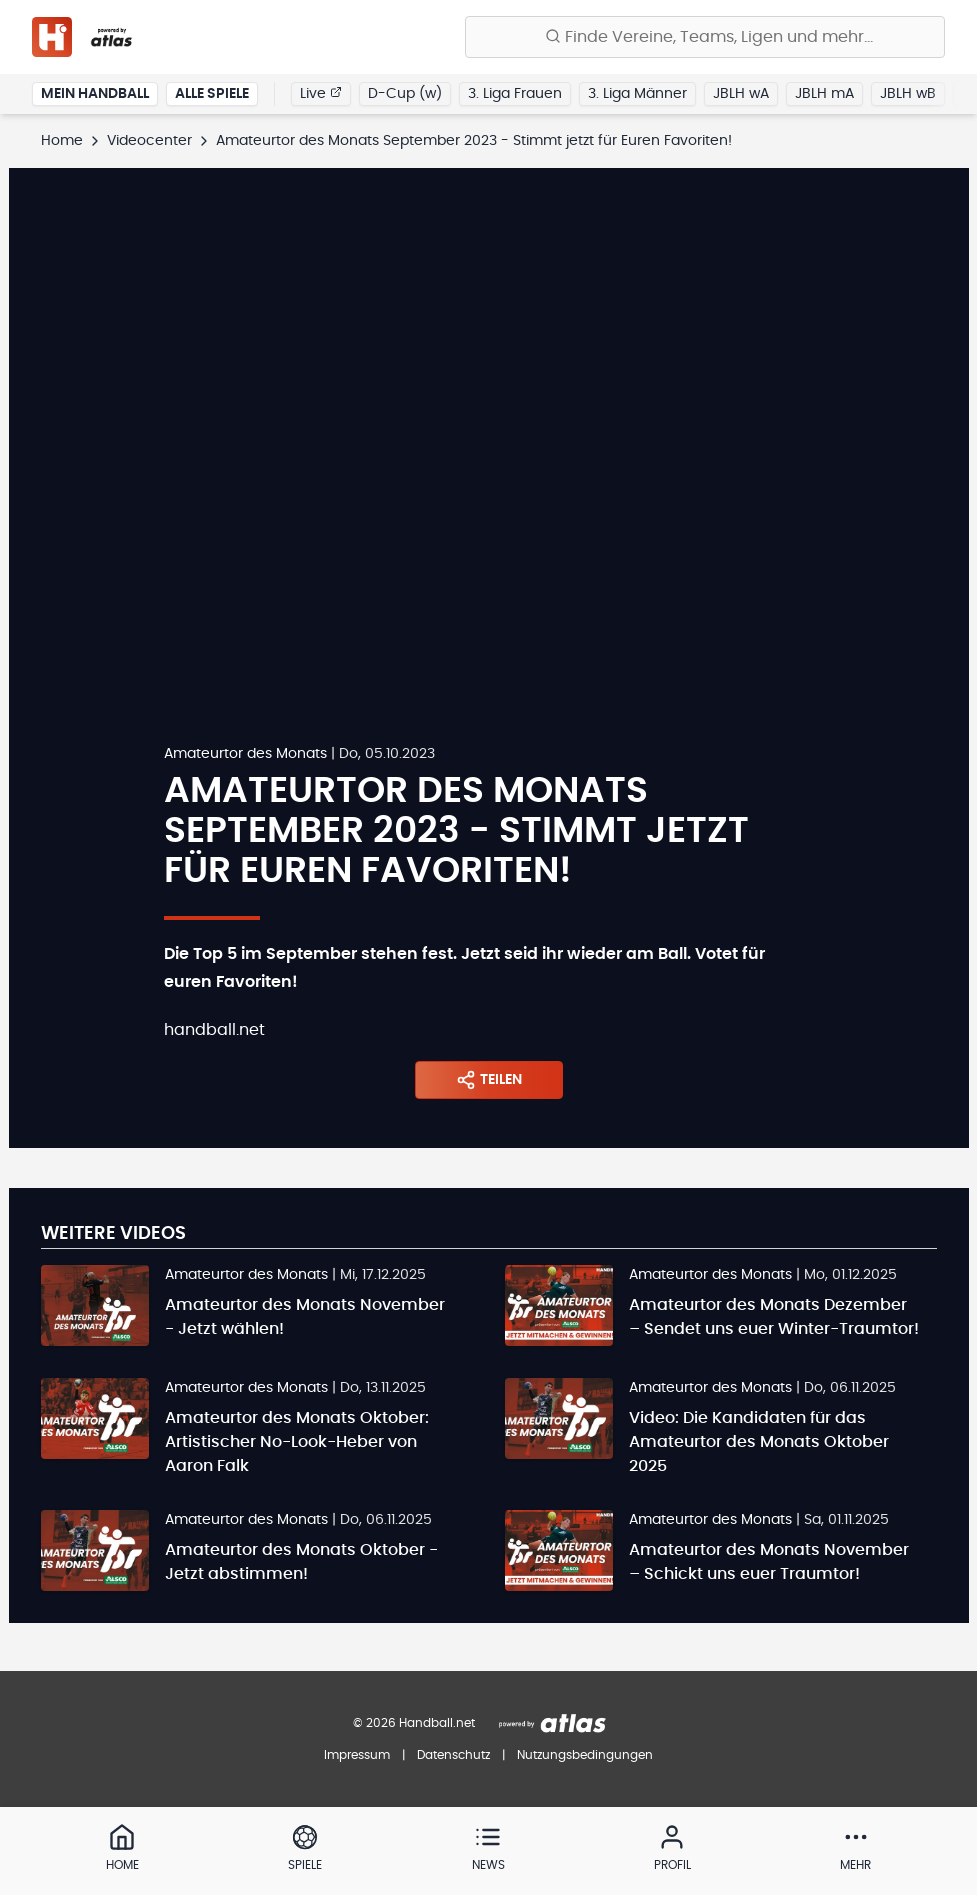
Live (321, 93)
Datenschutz (453, 1755)
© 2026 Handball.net (414, 1723)
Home (62, 141)
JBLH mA (824, 94)
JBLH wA (741, 94)
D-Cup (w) (405, 94)
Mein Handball (95, 94)
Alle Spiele (212, 94)
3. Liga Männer (637, 94)
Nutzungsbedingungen (585, 1755)
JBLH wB (908, 94)
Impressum (357, 1755)
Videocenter (149, 141)
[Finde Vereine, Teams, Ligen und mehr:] (705, 37)
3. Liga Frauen (515, 94)
